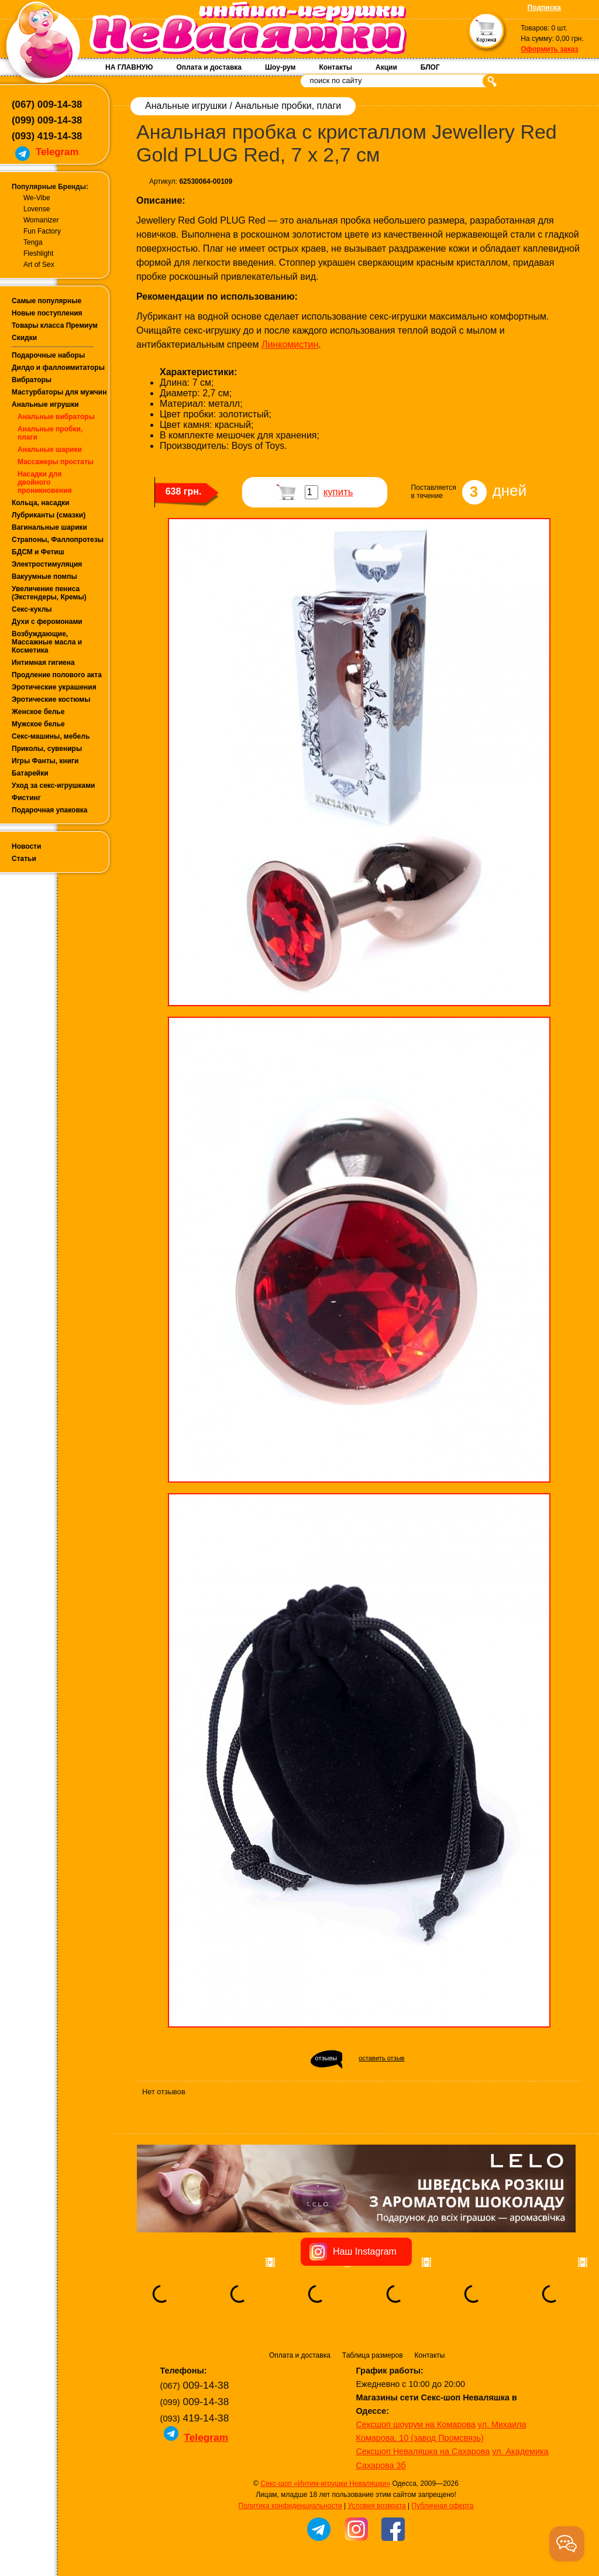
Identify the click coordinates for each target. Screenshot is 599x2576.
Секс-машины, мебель (50, 736)
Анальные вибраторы (56, 417)
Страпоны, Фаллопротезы (58, 540)
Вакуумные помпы (44, 576)
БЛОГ (430, 67)
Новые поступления (47, 313)
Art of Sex (38, 264)
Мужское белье (38, 724)
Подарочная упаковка (50, 810)
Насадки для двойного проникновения (45, 482)
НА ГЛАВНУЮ (129, 67)
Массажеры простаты (56, 462)
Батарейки (30, 773)
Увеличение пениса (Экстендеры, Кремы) (49, 593)
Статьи (24, 859)
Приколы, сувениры (47, 749)
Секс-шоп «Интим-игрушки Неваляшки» (325, 2483)
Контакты (335, 67)
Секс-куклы (32, 609)
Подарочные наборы (48, 355)
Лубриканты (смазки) (48, 515)
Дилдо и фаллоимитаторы (58, 367)
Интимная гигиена (43, 662)
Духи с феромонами (47, 622)
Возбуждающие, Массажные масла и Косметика (47, 642)
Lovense (36, 209)
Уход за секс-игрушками (53, 785)
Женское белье (38, 712)
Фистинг (26, 798)
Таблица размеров (372, 2355)
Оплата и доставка (209, 67)
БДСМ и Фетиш (38, 552)
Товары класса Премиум (55, 325)
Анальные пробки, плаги (288, 106)
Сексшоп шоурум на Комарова (416, 2424)
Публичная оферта (443, 2506)
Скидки (24, 338)
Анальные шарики (50, 449)
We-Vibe (36, 198)
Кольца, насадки (41, 503)
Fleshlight (38, 253)
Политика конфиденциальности (290, 2506)
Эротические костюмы (51, 699)
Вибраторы (31, 380)
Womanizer (40, 220)
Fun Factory (42, 231)
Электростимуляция (47, 564)
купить (338, 492)
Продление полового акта (57, 675)
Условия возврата (376, 2506)
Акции (386, 67)
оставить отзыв (381, 2058)
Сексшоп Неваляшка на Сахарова (423, 2451)
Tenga (33, 242)
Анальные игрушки (45, 404)
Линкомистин (289, 344)
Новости (26, 846)
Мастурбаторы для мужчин (59, 392)
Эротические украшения (54, 687)
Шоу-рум (280, 67)
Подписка (544, 8)
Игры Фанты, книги (45, 761)
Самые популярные (46, 301)
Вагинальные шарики (49, 527)
